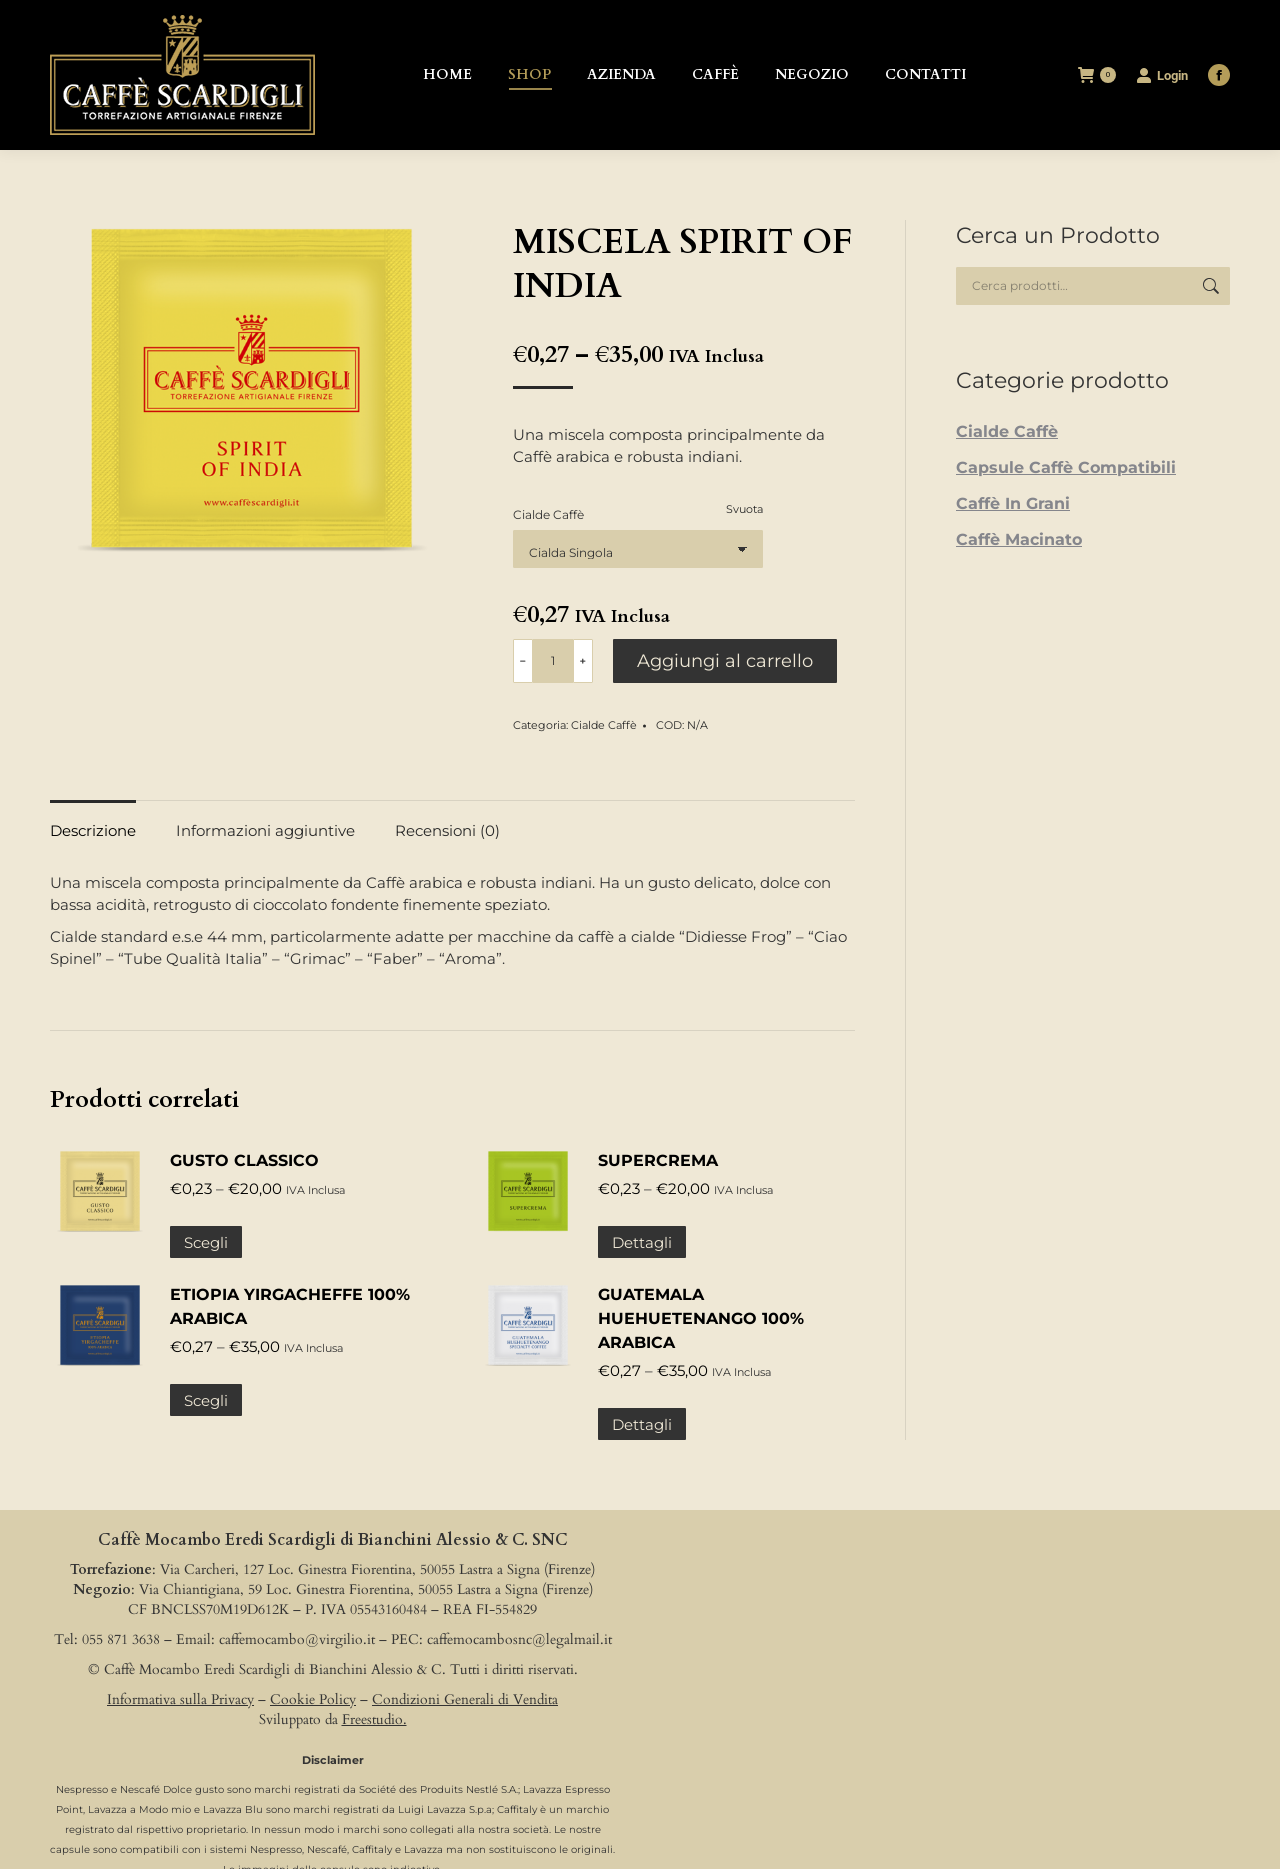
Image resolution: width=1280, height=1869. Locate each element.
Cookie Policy (313, 1699)
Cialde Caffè (548, 514)
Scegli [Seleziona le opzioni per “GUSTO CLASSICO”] (206, 1242)
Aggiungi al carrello (725, 661)
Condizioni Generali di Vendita (465, 1699)
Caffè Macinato (1019, 539)
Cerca (1209, 286)
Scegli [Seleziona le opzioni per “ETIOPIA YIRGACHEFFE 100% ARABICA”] (206, 1400)
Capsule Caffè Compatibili (1066, 467)
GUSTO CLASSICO (244, 1160)
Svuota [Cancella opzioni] (744, 509)
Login (1162, 75)
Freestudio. (374, 1719)
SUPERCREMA (658, 1160)
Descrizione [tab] (93, 830)
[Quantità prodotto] (553, 661)
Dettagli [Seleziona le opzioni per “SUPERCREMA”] (642, 1242)
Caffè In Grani (1013, 503)
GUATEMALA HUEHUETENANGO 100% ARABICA (701, 1318)
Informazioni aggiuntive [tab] (265, 830)
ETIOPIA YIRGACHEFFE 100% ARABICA (290, 1306)
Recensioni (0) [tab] (447, 830)
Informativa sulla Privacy (180, 1699)
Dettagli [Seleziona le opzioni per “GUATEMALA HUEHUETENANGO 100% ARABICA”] (642, 1424)
